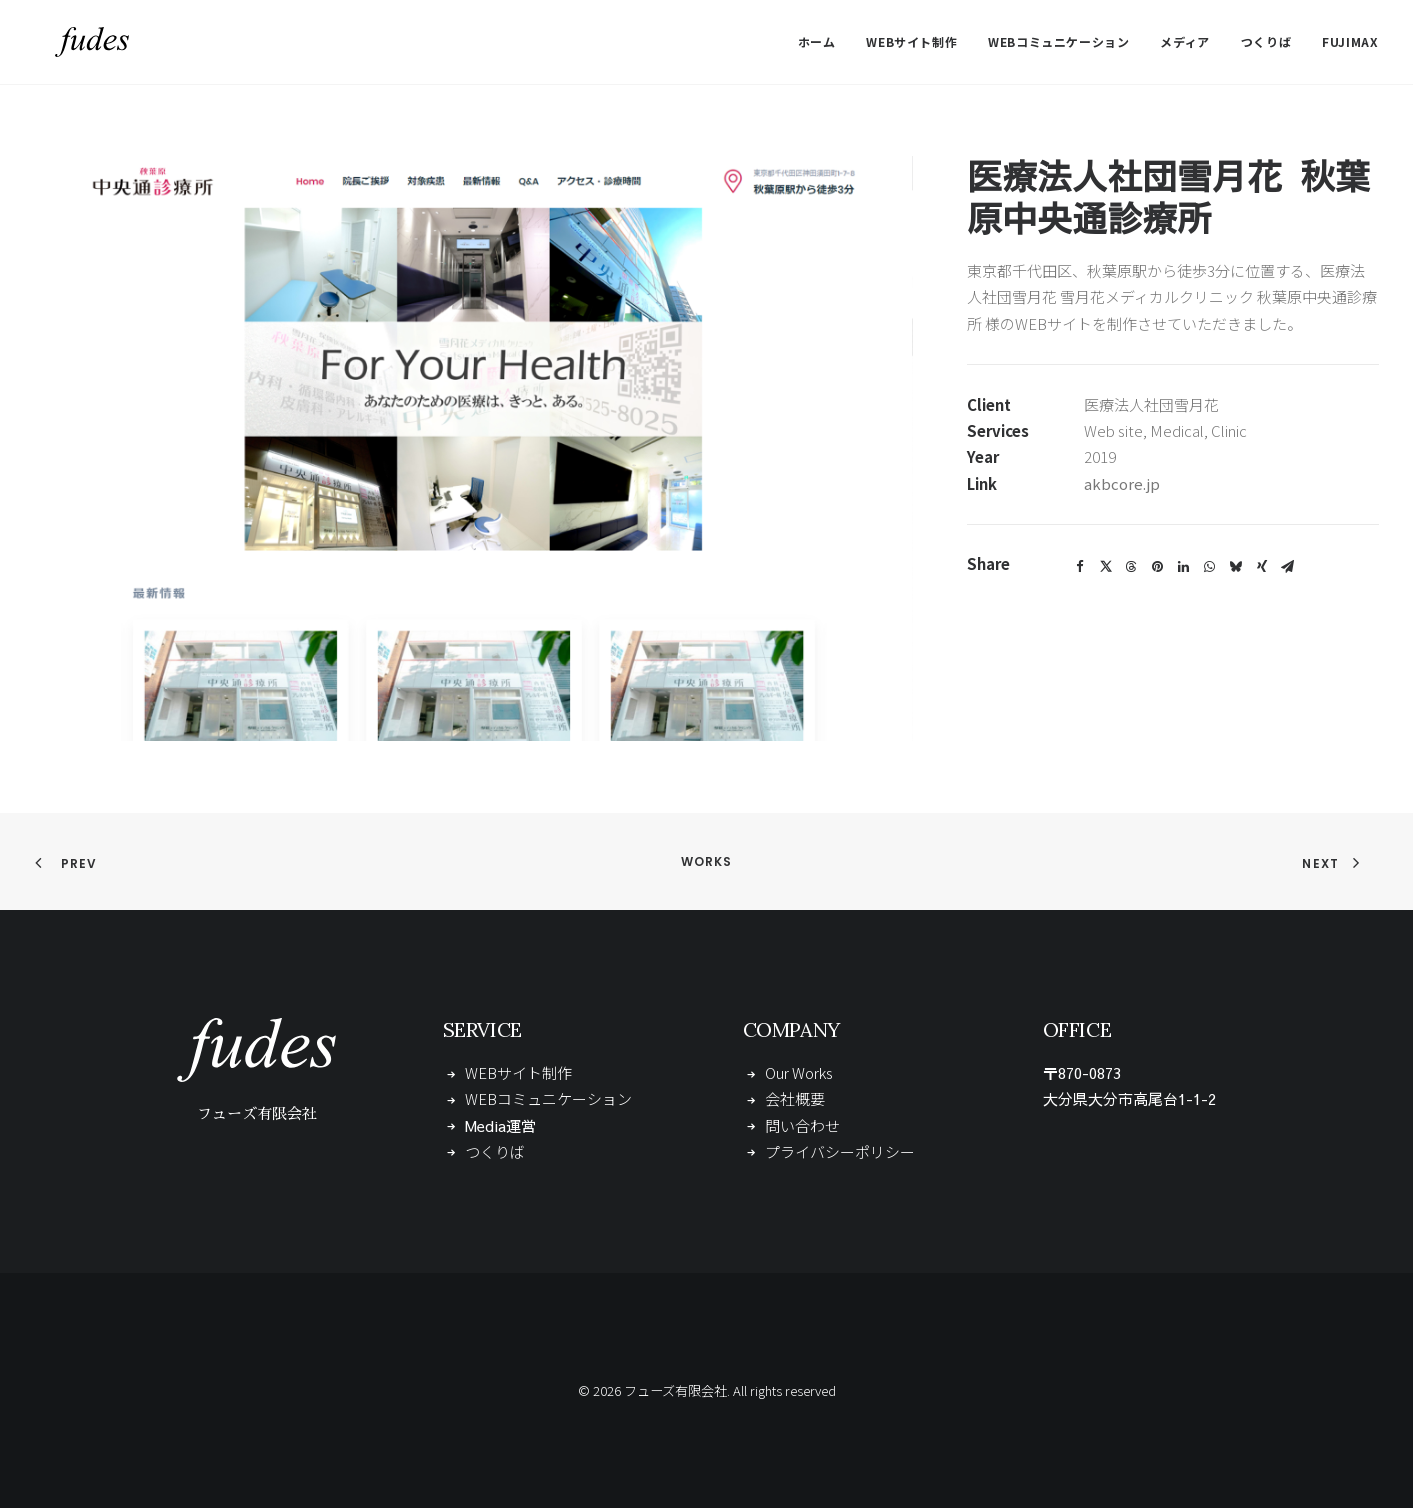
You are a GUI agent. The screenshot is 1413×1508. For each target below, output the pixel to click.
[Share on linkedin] (1184, 567)
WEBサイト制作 (911, 41)
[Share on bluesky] (1236, 567)
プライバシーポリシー (840, 1151)
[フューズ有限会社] (72, 42)
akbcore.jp (1122, 483)
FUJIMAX (1350, 41)
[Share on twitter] (1106, 567)
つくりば (1266, 41)
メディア (1184, 41)
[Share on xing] (1262, 567)
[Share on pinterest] (1158, 567)
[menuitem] (824, 42)
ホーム (817, 41)
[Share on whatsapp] (1210, 567)
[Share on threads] (1132, 567)
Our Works (799, 1072)
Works (707, 861)
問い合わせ (802, 1125)
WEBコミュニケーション (1058, 41)
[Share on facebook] (1080, 567)
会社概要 (795, 1098)
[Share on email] (1288, 567)
